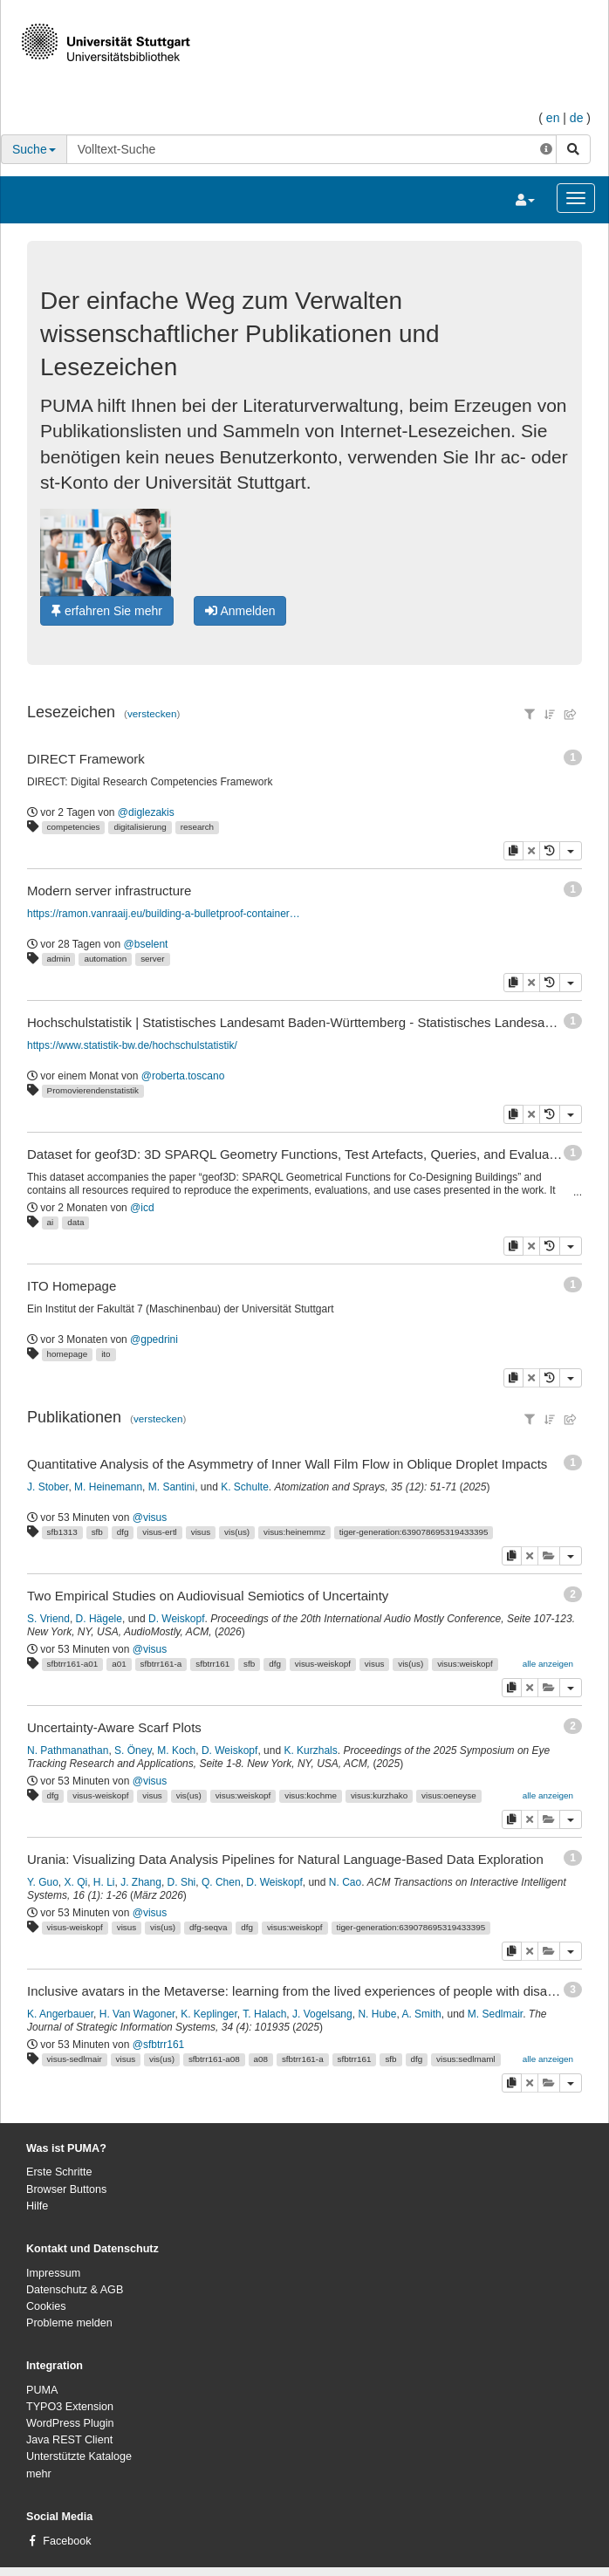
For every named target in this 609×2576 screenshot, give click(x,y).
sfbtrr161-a (161, 1663)
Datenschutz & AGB (74, 2290)
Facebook (67, 2541)
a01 (119, 1663)
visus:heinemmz (294, 1532)
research (197, 827)
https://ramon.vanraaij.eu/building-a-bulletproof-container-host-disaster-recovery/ (164, 914)
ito (105, 1354)
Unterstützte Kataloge (79, 2456)
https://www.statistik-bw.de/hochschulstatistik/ (132, 1045)
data (75, 1222)
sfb (97, 1532)
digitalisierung (139, 827)
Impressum (53, 2273)
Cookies (46, 2306)
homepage (67, 1354)
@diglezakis (146, 812)
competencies (73, 827)
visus (201, 1532)
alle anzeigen (548, 1663)
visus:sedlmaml (466, 2059)
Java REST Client (69, 2440)
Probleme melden (69, 2323)
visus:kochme (310, 1795)
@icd (142, 1208)
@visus (150, 1517)
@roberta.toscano (183, 1076)
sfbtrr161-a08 (214, 2059)
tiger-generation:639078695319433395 (414, 1532)
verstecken (152, 713)
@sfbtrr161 (159, 2044)
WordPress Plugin (70, 2423)
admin (59, 958)
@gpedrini (154, 1339)
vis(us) (237, 1532)
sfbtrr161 (212, 1663)
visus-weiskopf (323, 1663)
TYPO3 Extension (69, 2407)
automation (105, 958)
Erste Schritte (59, 2172)
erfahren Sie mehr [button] (106, 611)
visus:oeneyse (448, 1795)
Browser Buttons (66, 2189)
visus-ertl (159, 1532)
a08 (261, 2059)
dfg (123, 1532)
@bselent (146, 944)
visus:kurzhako (379, 1795)
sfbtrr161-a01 (73, 1663)
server (152, 958)
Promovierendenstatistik (93, 1090)
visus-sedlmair (74, 2059)
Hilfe (37, 2206)
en (553, 118)
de (577, 118)
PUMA (42, 2390)
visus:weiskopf (465, 1663)
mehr (38, 2474)
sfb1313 (62, 1532)
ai (50, 1222)
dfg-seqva (208, 1927)
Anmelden (240, 611)
